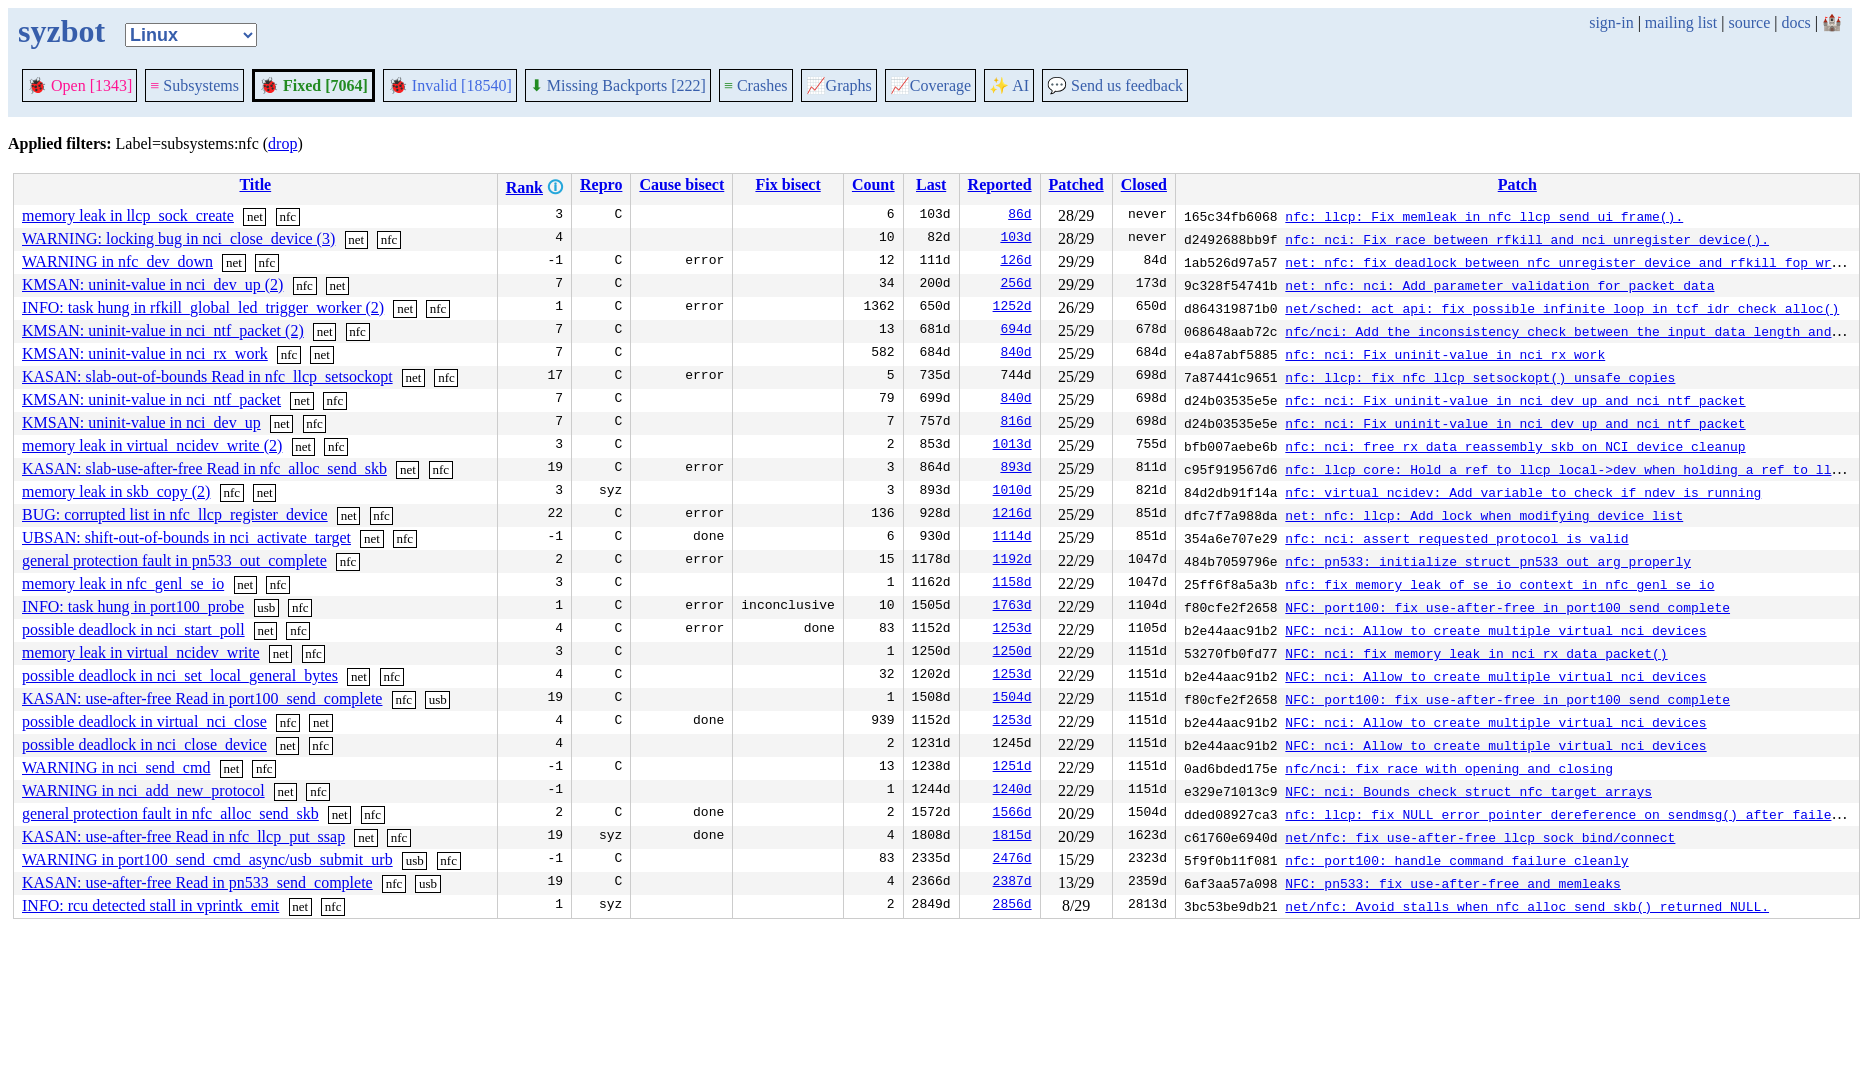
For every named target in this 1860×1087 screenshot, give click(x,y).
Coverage (930, 85)
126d (1015, 262)
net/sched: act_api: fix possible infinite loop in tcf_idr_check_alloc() (1562, 308)
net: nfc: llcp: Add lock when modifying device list (1484, 515)
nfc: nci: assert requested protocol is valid (1456, 538)
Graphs (839, 85)
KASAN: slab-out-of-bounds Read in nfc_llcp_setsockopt (207, 376)
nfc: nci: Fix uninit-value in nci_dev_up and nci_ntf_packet (1515, 400)
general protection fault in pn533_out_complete (174, 560)
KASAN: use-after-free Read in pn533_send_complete (197, 882)
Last (931, 184)
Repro (601, 184)
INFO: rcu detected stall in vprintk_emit (150, 905)
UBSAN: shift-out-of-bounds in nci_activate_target (186, 537)
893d (1015, 469)
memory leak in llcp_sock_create (128, 215)
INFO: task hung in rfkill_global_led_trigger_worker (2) (203, 307)
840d (1015, 354)
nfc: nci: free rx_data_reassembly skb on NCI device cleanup (1515, 446)
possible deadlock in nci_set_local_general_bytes (180, 675)
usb (266, 607)
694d (1015, 331)
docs (1795, 22)
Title (255, 184)
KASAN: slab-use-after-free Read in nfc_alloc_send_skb (204, 468)
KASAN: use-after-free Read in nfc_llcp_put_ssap (183, 836)
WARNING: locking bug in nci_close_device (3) (178, 238)
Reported (1000, 184)
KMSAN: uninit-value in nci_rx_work (145, 353)
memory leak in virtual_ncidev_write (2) (152, 445)
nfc (287, 216)
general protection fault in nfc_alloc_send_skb (170, 813)
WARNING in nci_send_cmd (116, 767)
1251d (1012, 768)
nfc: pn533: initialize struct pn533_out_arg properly (1488, 561)
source (1750, 22)
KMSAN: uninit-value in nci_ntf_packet (151, 399)
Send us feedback (1115, 85)
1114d (1012, 538)
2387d (1012, 883)
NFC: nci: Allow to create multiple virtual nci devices (1495, 630)
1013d (1012, 446)
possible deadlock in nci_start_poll (133, 629)
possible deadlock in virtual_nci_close (144, 721)
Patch (1517, 184)
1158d (1012, 584)
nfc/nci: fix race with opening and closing (1449, 768)
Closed (1144, 184)
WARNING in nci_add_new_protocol (143, 790)
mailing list (1681, 22)
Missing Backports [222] (618, 85)
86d (1019, 216)
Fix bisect (787, 184)
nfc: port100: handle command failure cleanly (1456, 860)
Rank (524, 187)
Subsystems (194, 85)
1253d (1012, 630)
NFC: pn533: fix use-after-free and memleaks (1452, 883)
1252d (1012, 308)
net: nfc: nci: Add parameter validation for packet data (1499, 285)
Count (873, 184)
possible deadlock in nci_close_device (144, 744)
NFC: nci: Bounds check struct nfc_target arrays (1468, 791)
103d (1015, 239)
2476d (1012, 860)
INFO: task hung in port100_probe (133, 606)
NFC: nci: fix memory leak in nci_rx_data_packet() (1476, 653)
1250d (1012, 653)
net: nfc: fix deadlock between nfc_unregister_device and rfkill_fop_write (1569, 262)
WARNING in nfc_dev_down (117, 261)
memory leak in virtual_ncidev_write (141, 652)
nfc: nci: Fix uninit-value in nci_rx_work (1445, 354)
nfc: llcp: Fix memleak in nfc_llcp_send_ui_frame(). (1484, 216)
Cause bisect (681, 184)
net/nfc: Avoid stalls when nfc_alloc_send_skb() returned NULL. (1527, 906)
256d (1015, 285)
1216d (1012, 515)
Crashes (756, 85)
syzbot (61, 31)
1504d (1012, 699)
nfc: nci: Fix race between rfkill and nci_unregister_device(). (1527, 239)
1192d (1012, 561)
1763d (1012, 607)
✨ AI (1009, 85)
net (255, 216)
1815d (1012, 837)
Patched (1076, 184)
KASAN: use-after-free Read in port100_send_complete (202, 698)
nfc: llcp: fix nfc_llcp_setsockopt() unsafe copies (1480, 377)
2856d (1012, 906)
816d (1015, 423)
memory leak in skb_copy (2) (116, 491)
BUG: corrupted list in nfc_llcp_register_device (175, 514)
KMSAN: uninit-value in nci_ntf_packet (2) (163, 330)
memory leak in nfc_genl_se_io (123, 583)
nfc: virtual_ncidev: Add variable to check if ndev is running (1523, 492)
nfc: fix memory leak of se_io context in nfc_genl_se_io (1499, 584)
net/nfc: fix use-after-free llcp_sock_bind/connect (1480, 837)
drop (282, 143)
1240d (1012, 791)
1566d (1012, 814)
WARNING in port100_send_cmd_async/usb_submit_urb (207, 859)
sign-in (1611, 22)
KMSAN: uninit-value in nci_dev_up (141, 422)
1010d (1012, 492)
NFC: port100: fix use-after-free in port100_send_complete (1507, 607)
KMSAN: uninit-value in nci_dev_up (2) (152, 284)
